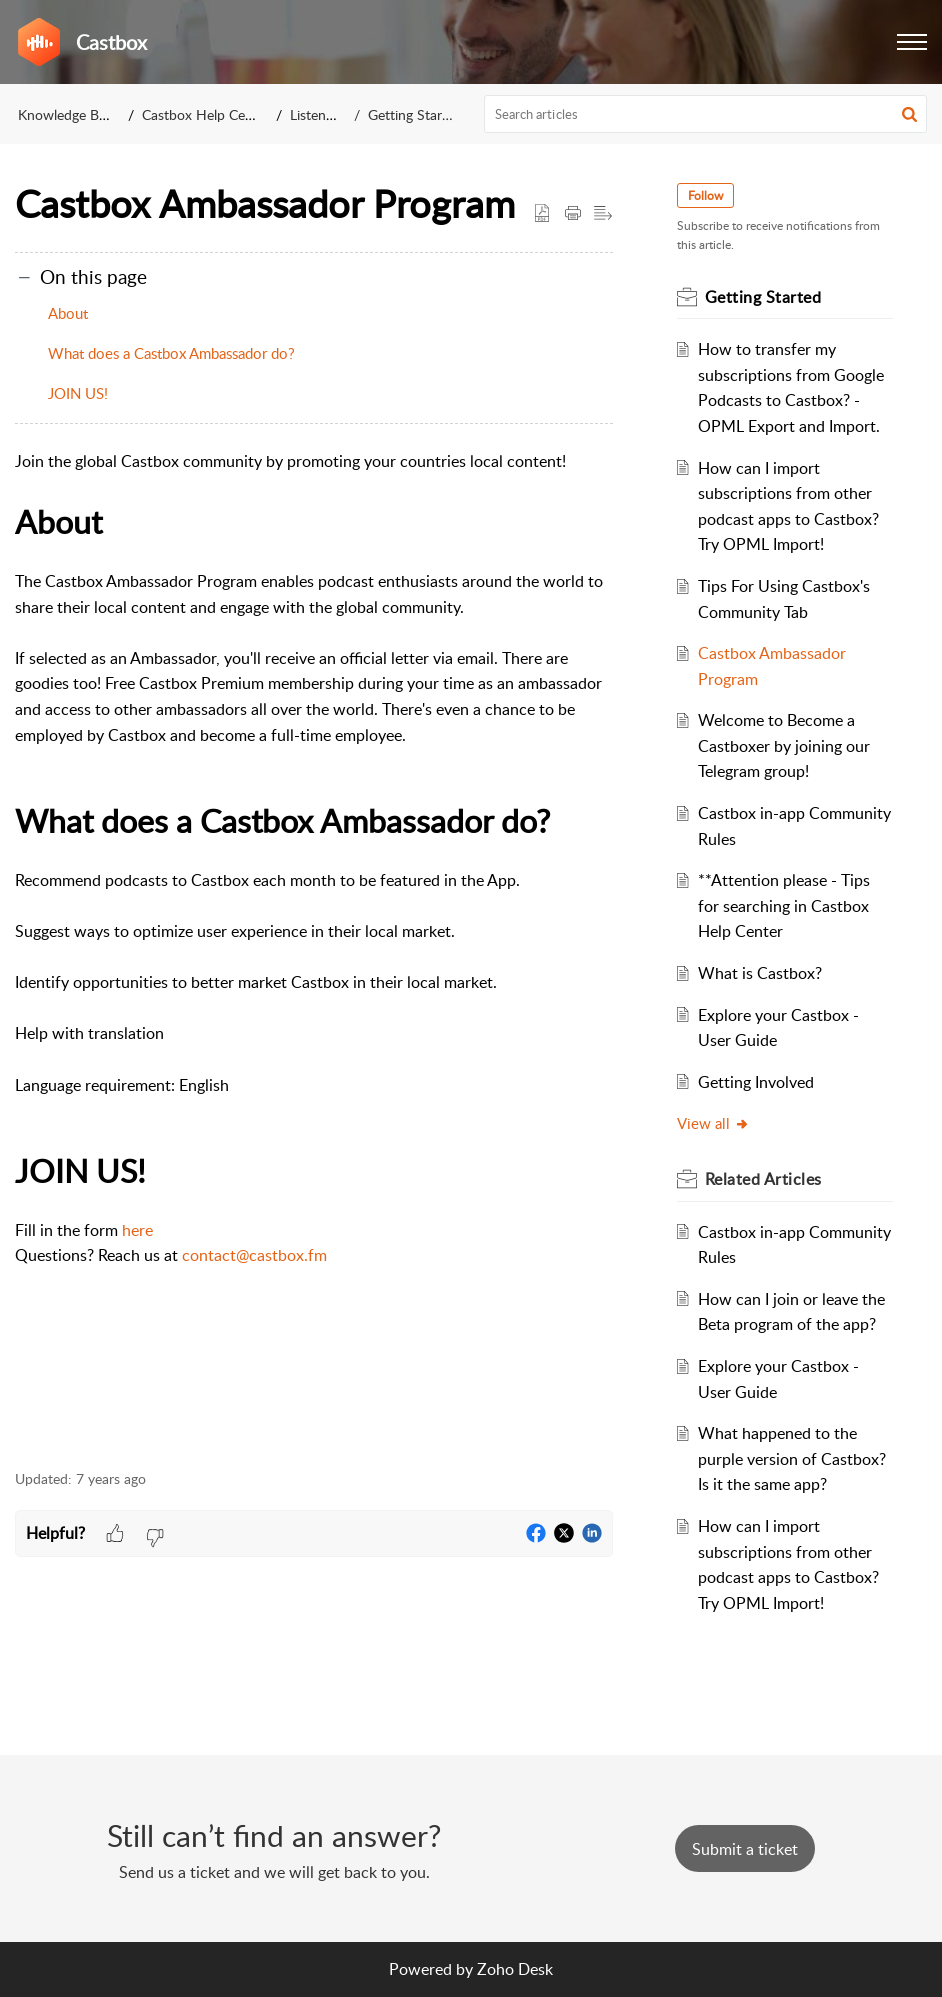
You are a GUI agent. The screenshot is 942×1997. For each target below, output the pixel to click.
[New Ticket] (745, 1849)
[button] (912, 42)
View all (713, 1123)
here (137, 1230)
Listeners (317, 114)
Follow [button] (705, 195)
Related (763, 1179)
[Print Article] (573, 214)
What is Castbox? (760, 973)
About (68, 313)
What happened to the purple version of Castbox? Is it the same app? (792, 1458)
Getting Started (415, 114)
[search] (706, 114)
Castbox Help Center (206, 114)
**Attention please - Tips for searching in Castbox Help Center (784, 905)
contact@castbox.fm (254, 1255)
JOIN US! (78, 393)
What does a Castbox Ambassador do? (171, 353)
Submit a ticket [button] (745, 1849)
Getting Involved (756, 1082)
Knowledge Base (68, 114)
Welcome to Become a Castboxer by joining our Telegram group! (784, 745)
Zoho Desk (515, 1969)
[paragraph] (314, 948)
